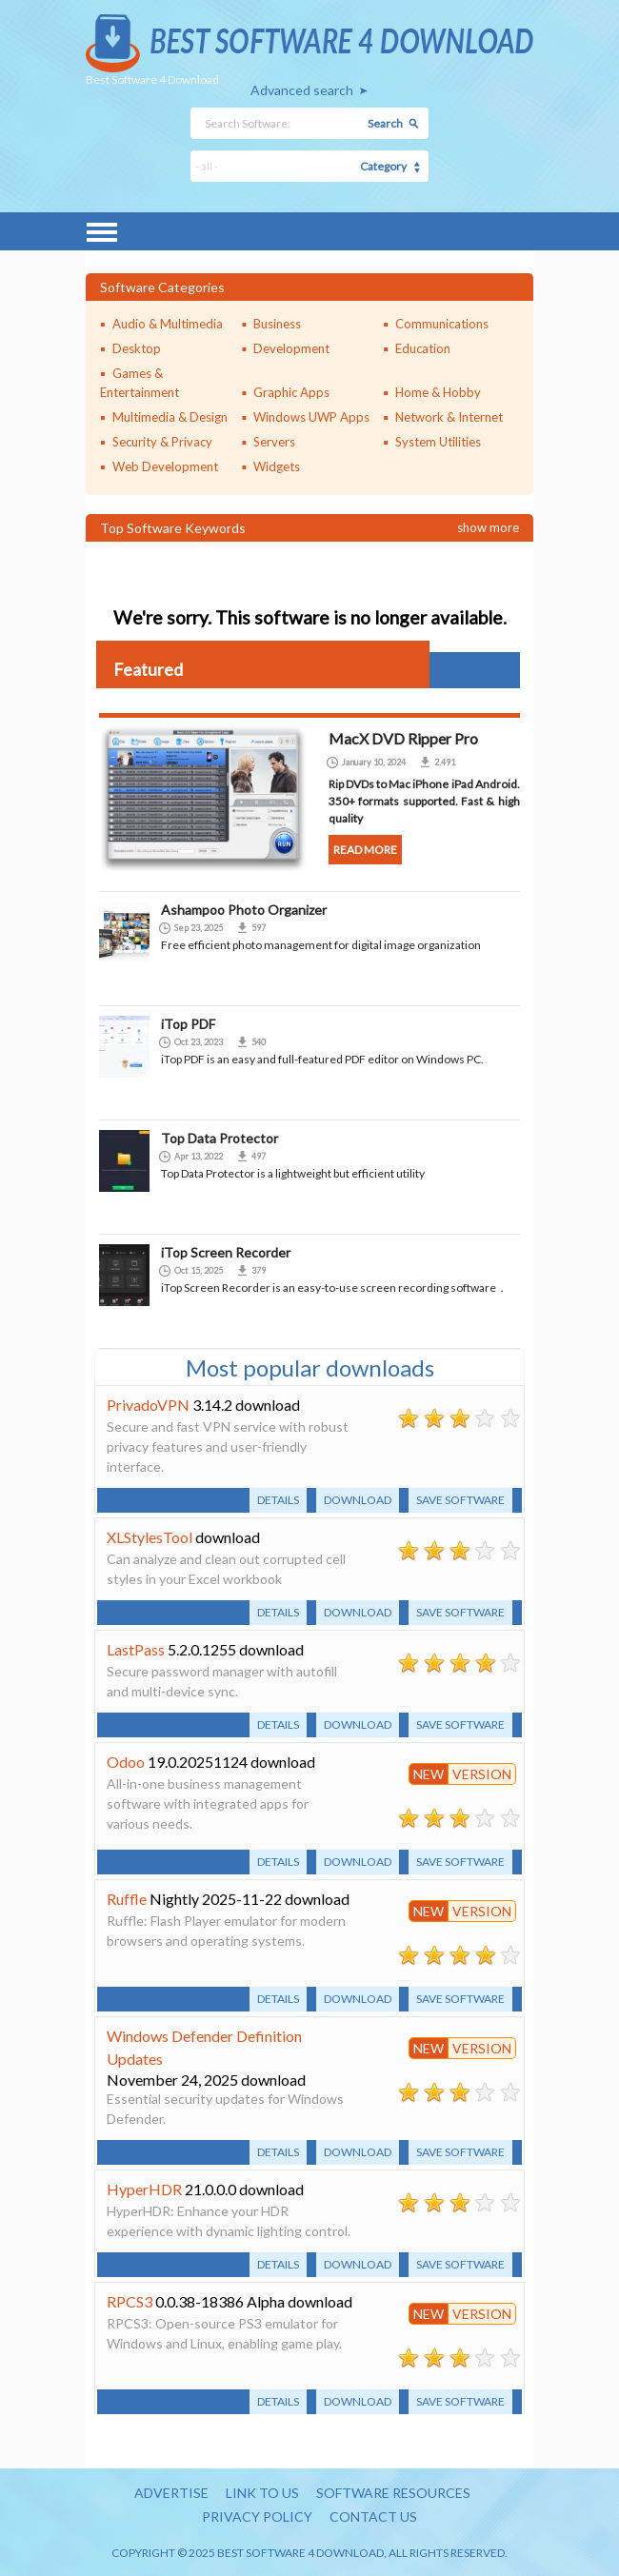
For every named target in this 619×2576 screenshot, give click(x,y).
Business (277, 323)
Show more (488, 527)
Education (422, 348)
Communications (442, 323)
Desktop (136, 348)
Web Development (165, 466)
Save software (460, 1500)
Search (385, 123)
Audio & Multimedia (167, 323)
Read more (365, 849)
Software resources (393, 2493)
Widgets (276, 466)
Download (357, 1500)
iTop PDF (188, 1024)
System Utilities (438, 441)
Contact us (373, 2516)
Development (291, 348)
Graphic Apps (291, 392)
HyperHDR (144, 2189)
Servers (274, 441)
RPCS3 (129, 2301)
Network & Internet (449, 417)
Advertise (171, 2493)
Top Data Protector (219, 1138)
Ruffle (127, 1899)
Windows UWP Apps (311, 417)
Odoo (126, 1762)
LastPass (136, 1649)
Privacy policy (257, 2516)
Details (278, 1500)
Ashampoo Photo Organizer (244, 910)
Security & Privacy (162, 441)
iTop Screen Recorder (225, 1252)
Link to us (262, 2493)
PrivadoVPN (148, 1405)
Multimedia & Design (170, 417)
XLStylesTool (149, 1537)
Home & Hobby (438, 392)
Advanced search (301, 90)
